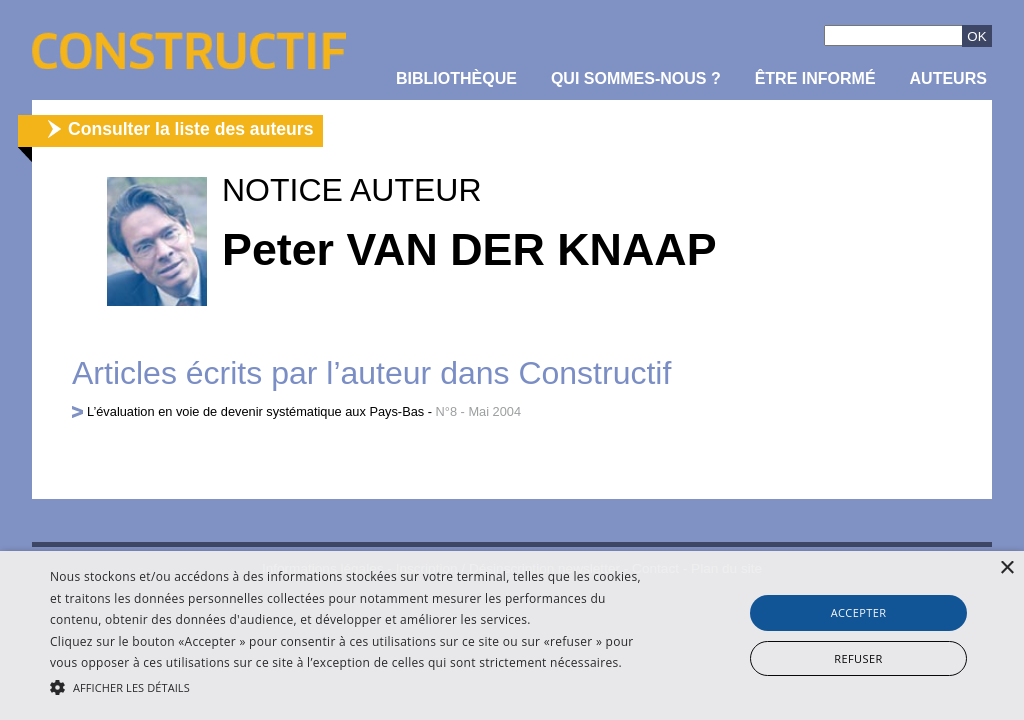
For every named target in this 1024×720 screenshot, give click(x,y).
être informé (815, 78)
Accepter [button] (859, 612)
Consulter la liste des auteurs (190, 129)
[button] (350, 686)
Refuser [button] (858, 658)
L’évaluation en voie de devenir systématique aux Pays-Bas (255, 411)
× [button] (1006, 568)
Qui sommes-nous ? (636, 78)
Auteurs (948, 78)
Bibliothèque (456, 78)
